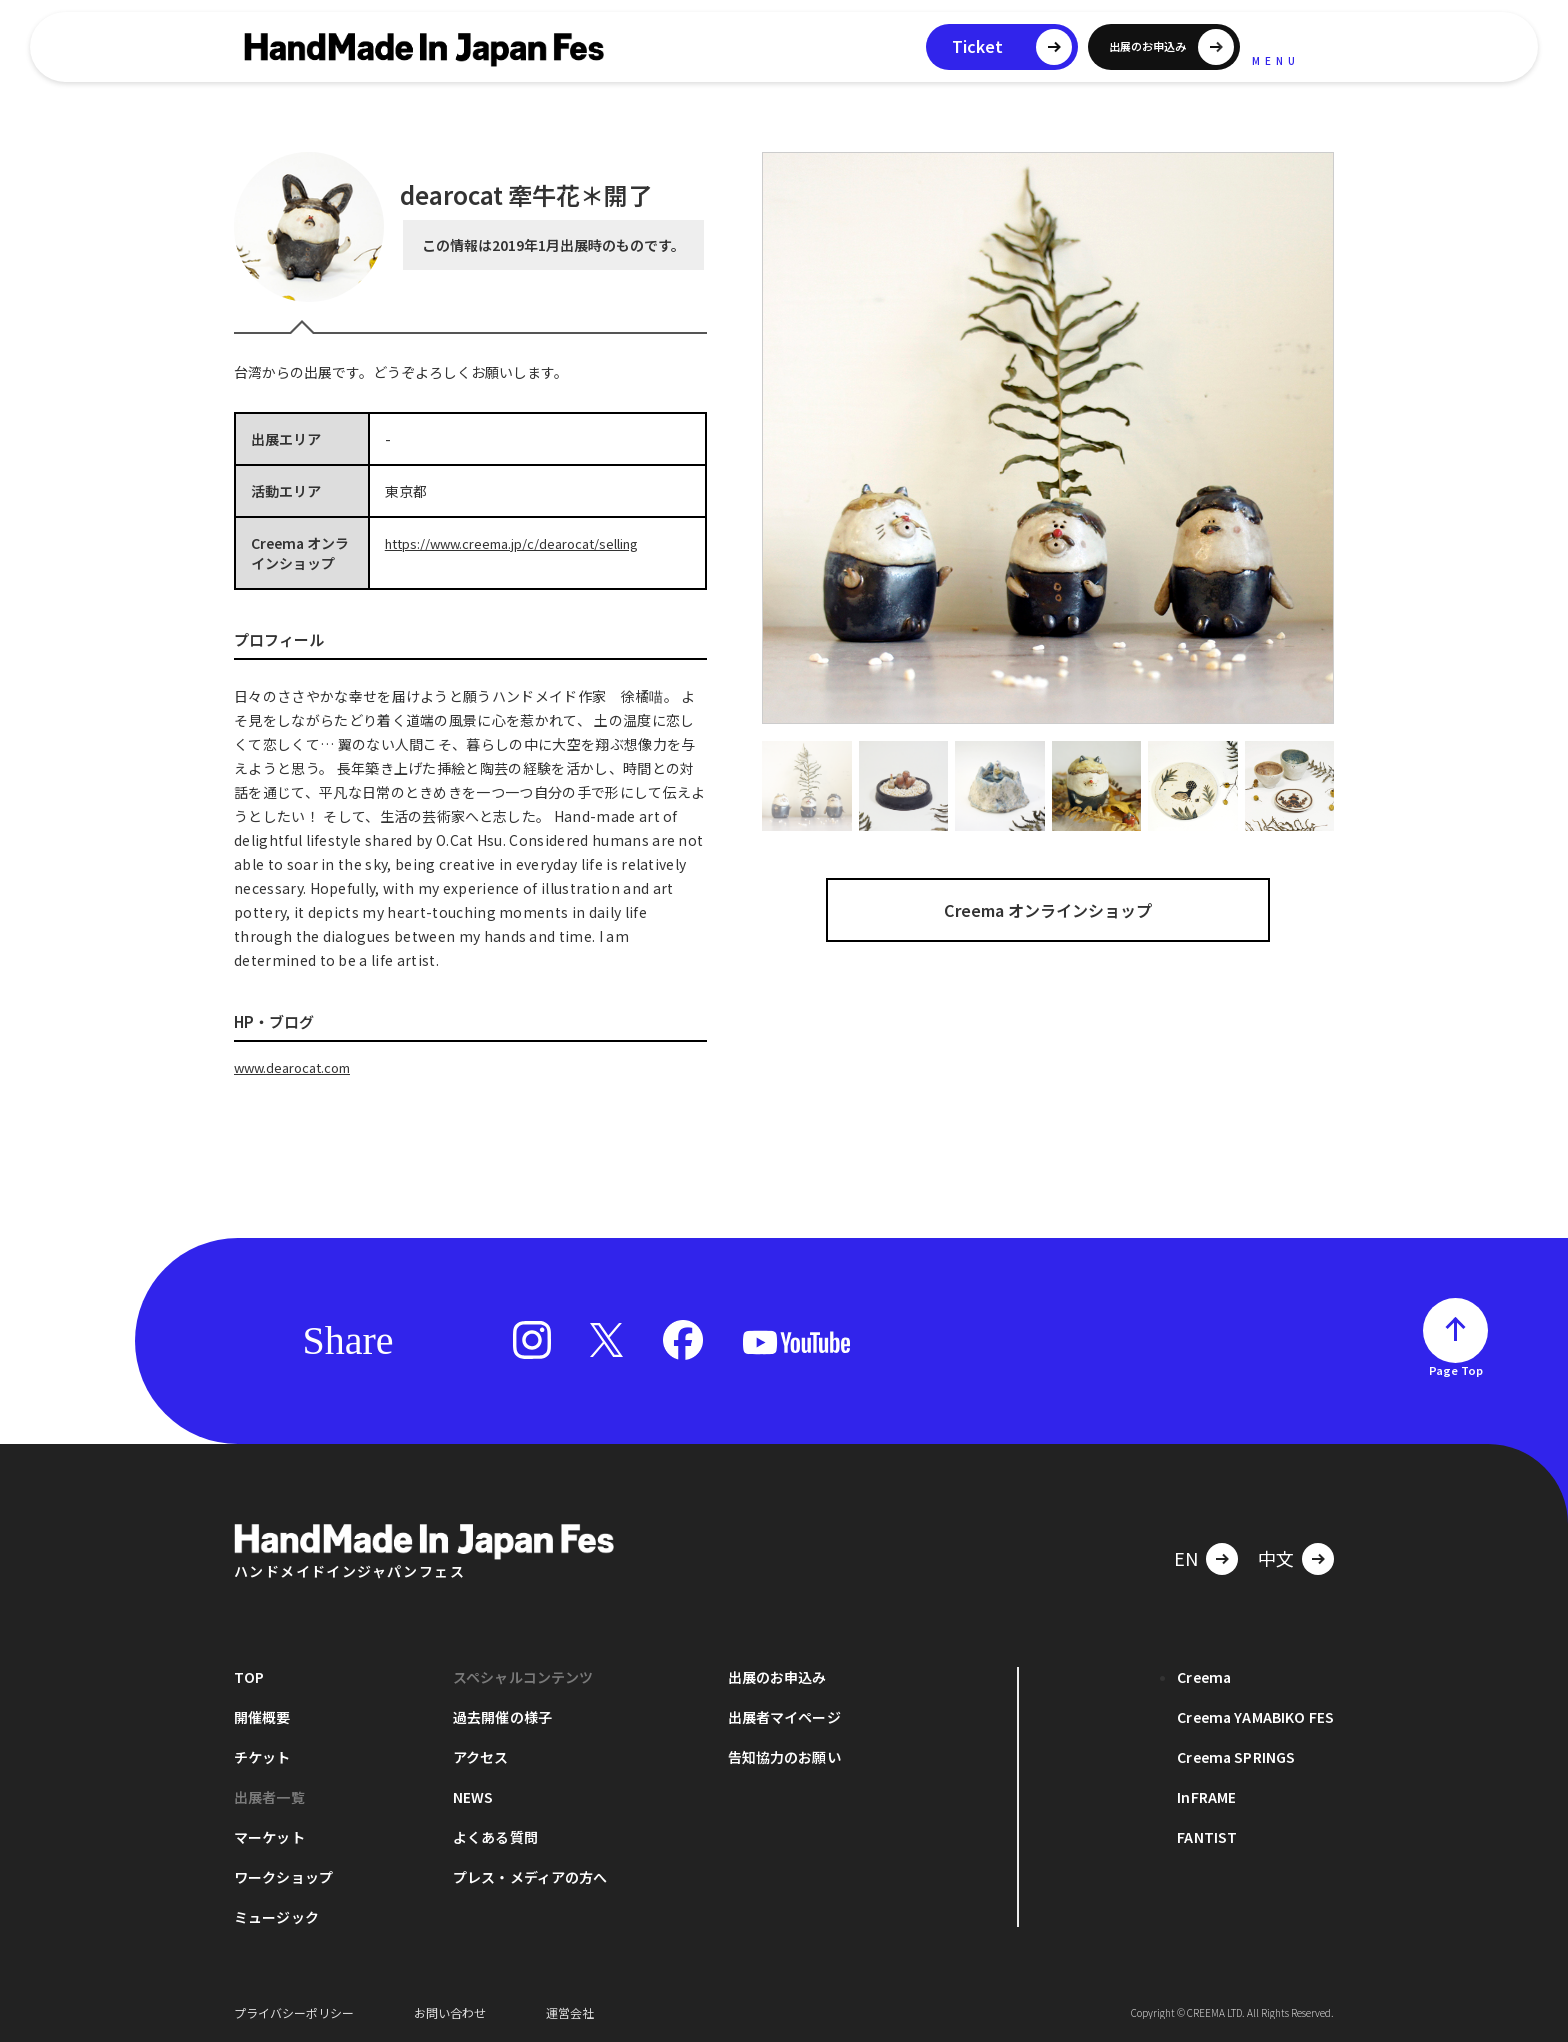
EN (1186, 1557)
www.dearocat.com (298, 1067)
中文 (1276, 1557)
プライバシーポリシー (294, 2011)
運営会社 (570, 2011)
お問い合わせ (450, 2011)
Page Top (1456, 1369)
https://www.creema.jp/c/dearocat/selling (523, 543)
